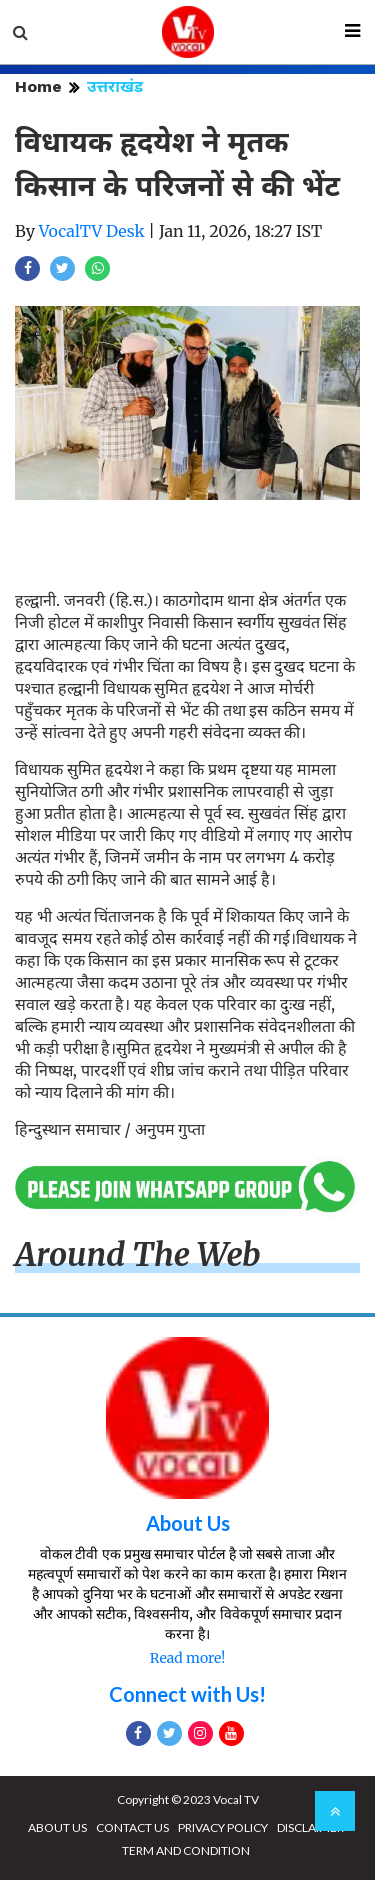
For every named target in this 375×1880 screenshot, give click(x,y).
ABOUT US (57, 1827)
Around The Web (138, 1255)
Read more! (187, 1658)
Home (38, 86)
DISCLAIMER (310, 1827)
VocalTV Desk (92, 231)
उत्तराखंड (115, 86)
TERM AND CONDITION (186, 1850)
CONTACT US (132, 1827)
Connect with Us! (187, 1694)
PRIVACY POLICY (223, 1827)
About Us (188, 1523)
